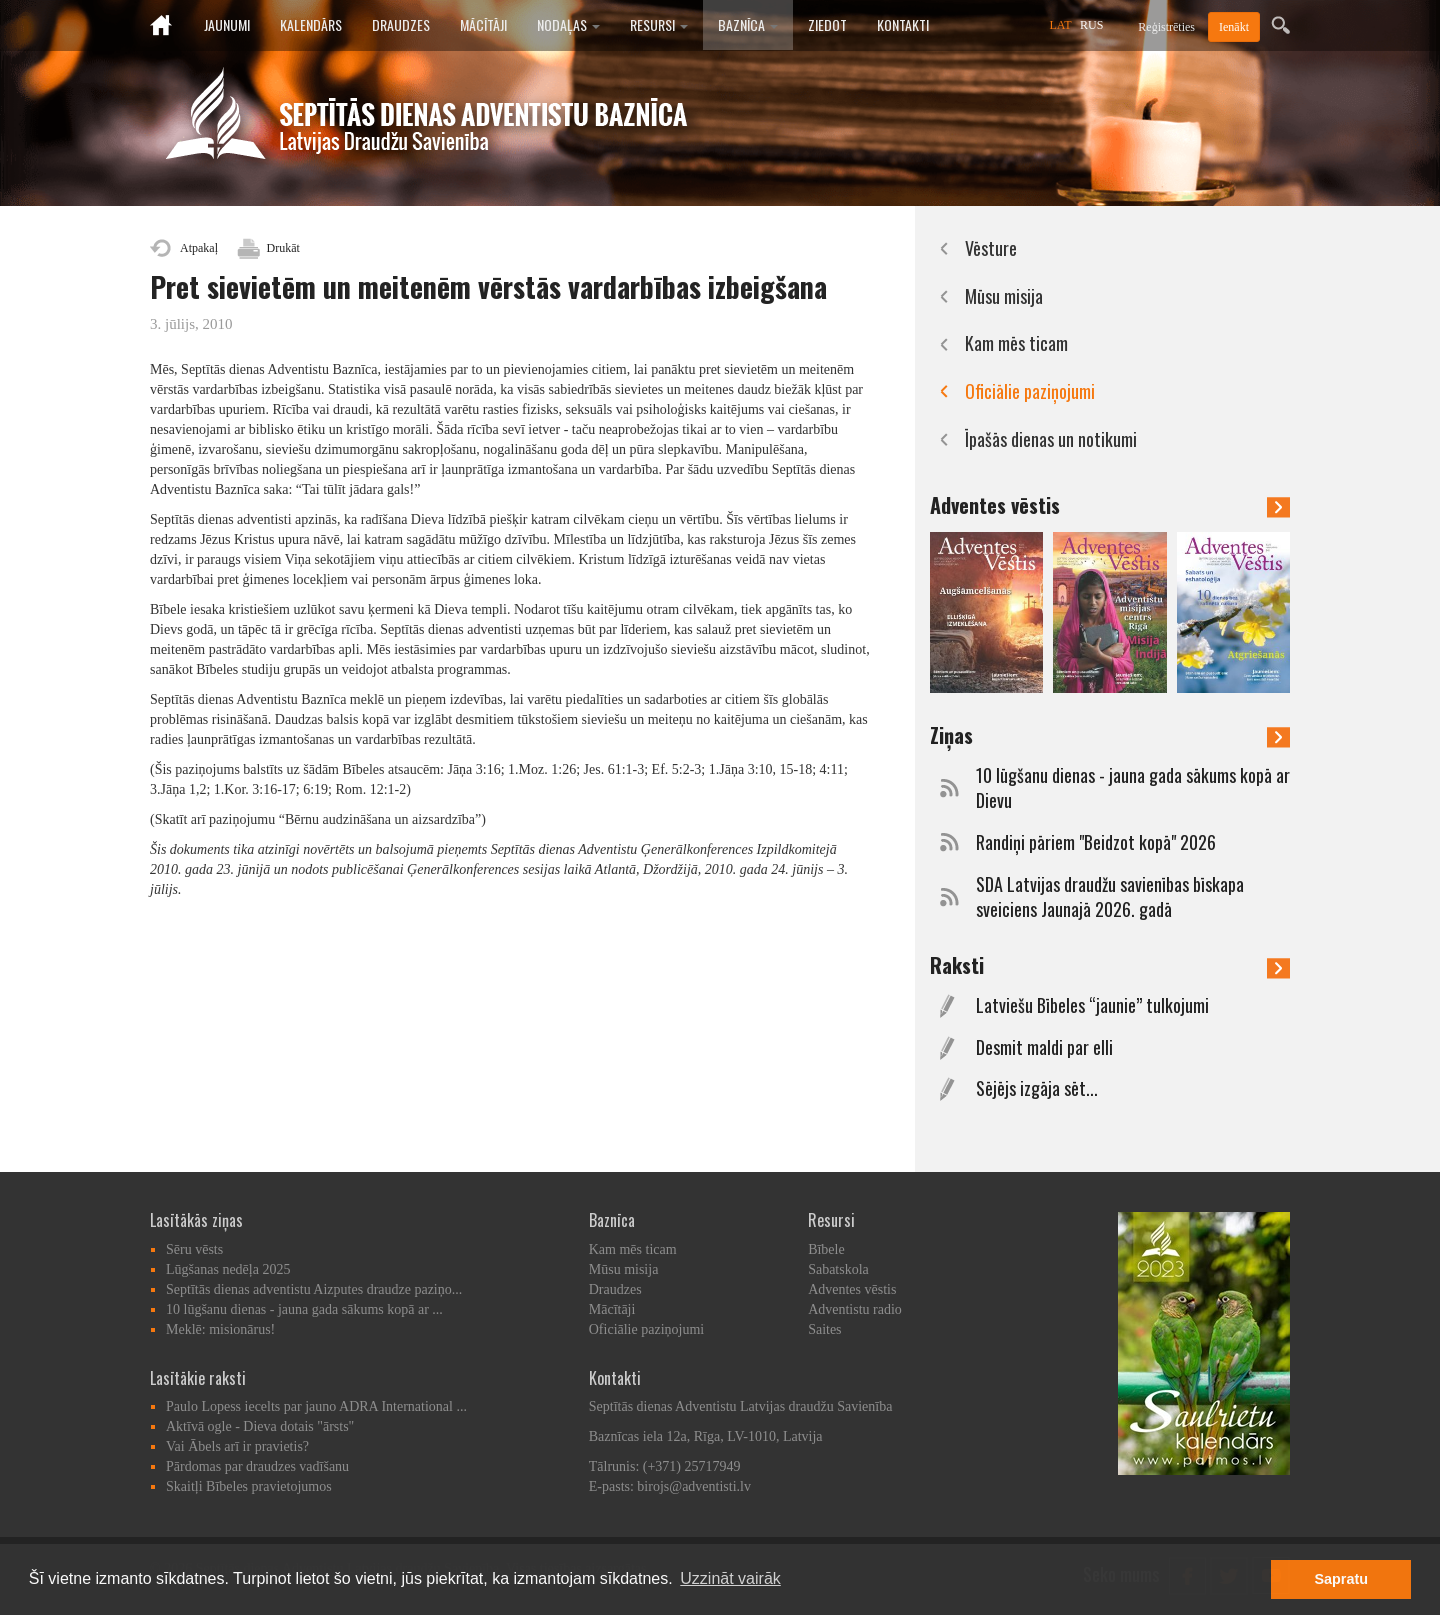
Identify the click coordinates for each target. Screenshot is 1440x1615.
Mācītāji (483, 24)
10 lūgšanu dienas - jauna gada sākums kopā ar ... (304, 1309)
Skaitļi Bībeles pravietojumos (249, 1486)
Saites (824, 1329)
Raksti (1110, 965)
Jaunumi (227, 24)
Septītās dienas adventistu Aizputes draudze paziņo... (314, 1289)
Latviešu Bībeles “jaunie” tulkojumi (1092, 1005)
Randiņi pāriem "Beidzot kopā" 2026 (1096, 842)
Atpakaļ (199, 248)
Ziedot (827, 24)
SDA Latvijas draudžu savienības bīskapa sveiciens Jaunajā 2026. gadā (1110, 897)
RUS (1091, 25)
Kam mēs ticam (1016, 343)
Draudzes (401, 24)
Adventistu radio (855, 1309)
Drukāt (283, 248)
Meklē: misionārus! (220, 1329)
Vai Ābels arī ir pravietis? (237, 1446)
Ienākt (1234, 27)
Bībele (826, 1249)
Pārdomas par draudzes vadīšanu (257, 1466)
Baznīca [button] (748, 24)
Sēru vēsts (194, 1249)
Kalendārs (311, 24)
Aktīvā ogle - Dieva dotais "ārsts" (260, 1426)
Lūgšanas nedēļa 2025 (228, 1269)
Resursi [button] (659, 24)
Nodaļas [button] (568, 24)
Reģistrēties (1166, 27)
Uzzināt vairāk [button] (730, 1578)
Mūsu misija (1004, 296)
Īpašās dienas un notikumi (1051, 439)
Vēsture (991, 248)
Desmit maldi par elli (1044, 1047)
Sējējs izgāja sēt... (1037, 1088)
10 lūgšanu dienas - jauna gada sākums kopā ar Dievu (1133, 788)
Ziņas (1110, 735)
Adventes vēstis (1110, 505)
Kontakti (903, 24)
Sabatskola (838, 1269)
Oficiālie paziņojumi (1030, 391)
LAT (1061, 25)
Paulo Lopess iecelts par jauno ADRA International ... (316, 1406)
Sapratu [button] (1341, 1579)
